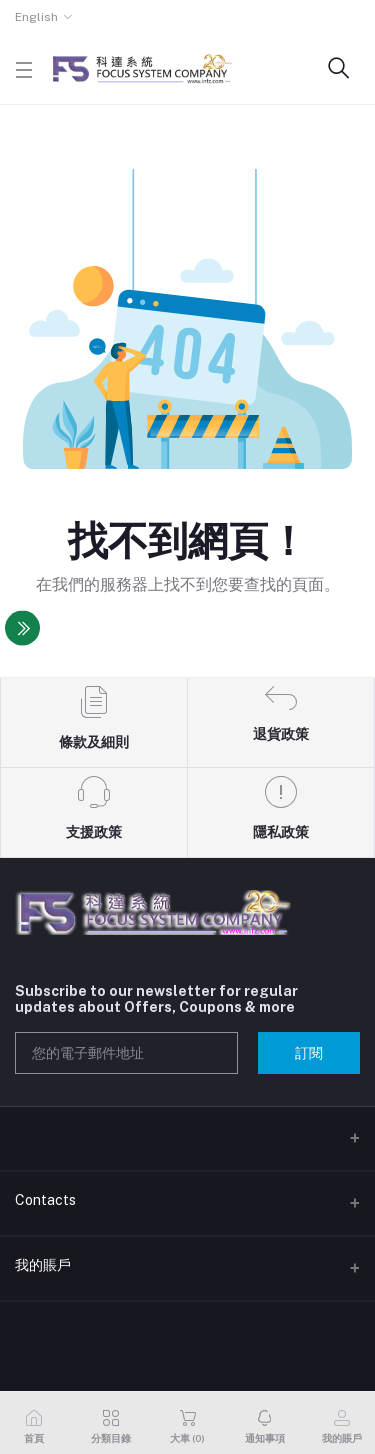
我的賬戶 (43, 1265)
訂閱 (309, 1053)
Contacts (45, 1200)
